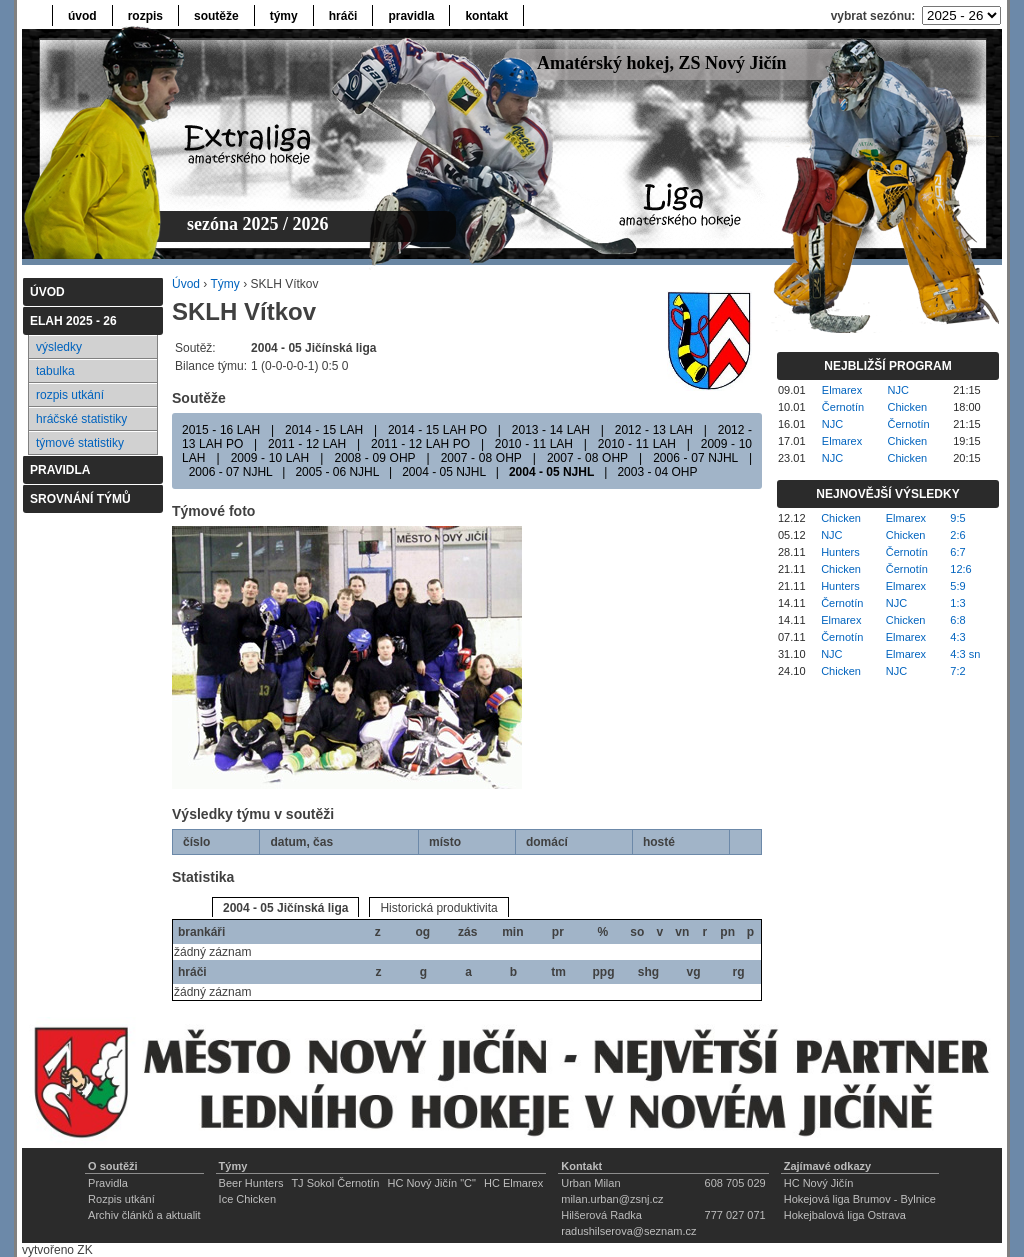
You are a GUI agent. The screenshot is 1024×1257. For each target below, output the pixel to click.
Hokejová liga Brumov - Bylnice (860, 1199)
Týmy (224, 284)
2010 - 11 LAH (534, 444)
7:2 (957, 671)
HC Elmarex (513, 1183)
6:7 (957, 552)
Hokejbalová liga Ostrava (845, 1215)
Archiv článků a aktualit (144, 1215)
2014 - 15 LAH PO (437, 430)
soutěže (216, 16)
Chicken (908, 407)
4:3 (957, 637)
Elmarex (842, 390)
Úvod (186, 284)
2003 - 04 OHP (657, 472)
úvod (82, 16)
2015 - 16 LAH (221, 430)
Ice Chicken (247, 1199)
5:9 (957, 586)
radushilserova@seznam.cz (628, 1231)
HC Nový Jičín (819, 1183)
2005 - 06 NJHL (337, 472)
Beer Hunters (251, 1183)
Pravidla (108, 1183)
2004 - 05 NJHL (444, 472)
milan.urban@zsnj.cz (612, 1199)
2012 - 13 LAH (654, 430)
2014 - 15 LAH (324, 430)
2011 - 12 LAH (307, 444)
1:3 (957, 603)
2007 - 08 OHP (481, 458)
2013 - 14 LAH (551, 430)
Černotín (843, 407)
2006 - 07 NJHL (695, 458)
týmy (284, 16)
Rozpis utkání (121, 1199)
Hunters (840, 552)
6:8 (957, 620)
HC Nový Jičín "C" (431, 1183)
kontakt (486, 16)
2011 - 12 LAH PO (420, 444)
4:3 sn (965, 654)
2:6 (957, 535)
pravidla (411, 16)
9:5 (957, 518)
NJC (898, 390)
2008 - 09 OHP (374, 458)
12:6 (960, 569)
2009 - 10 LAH (270, 458)
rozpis (145, 16)
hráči (343, 16)
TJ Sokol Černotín (335, 1183)
